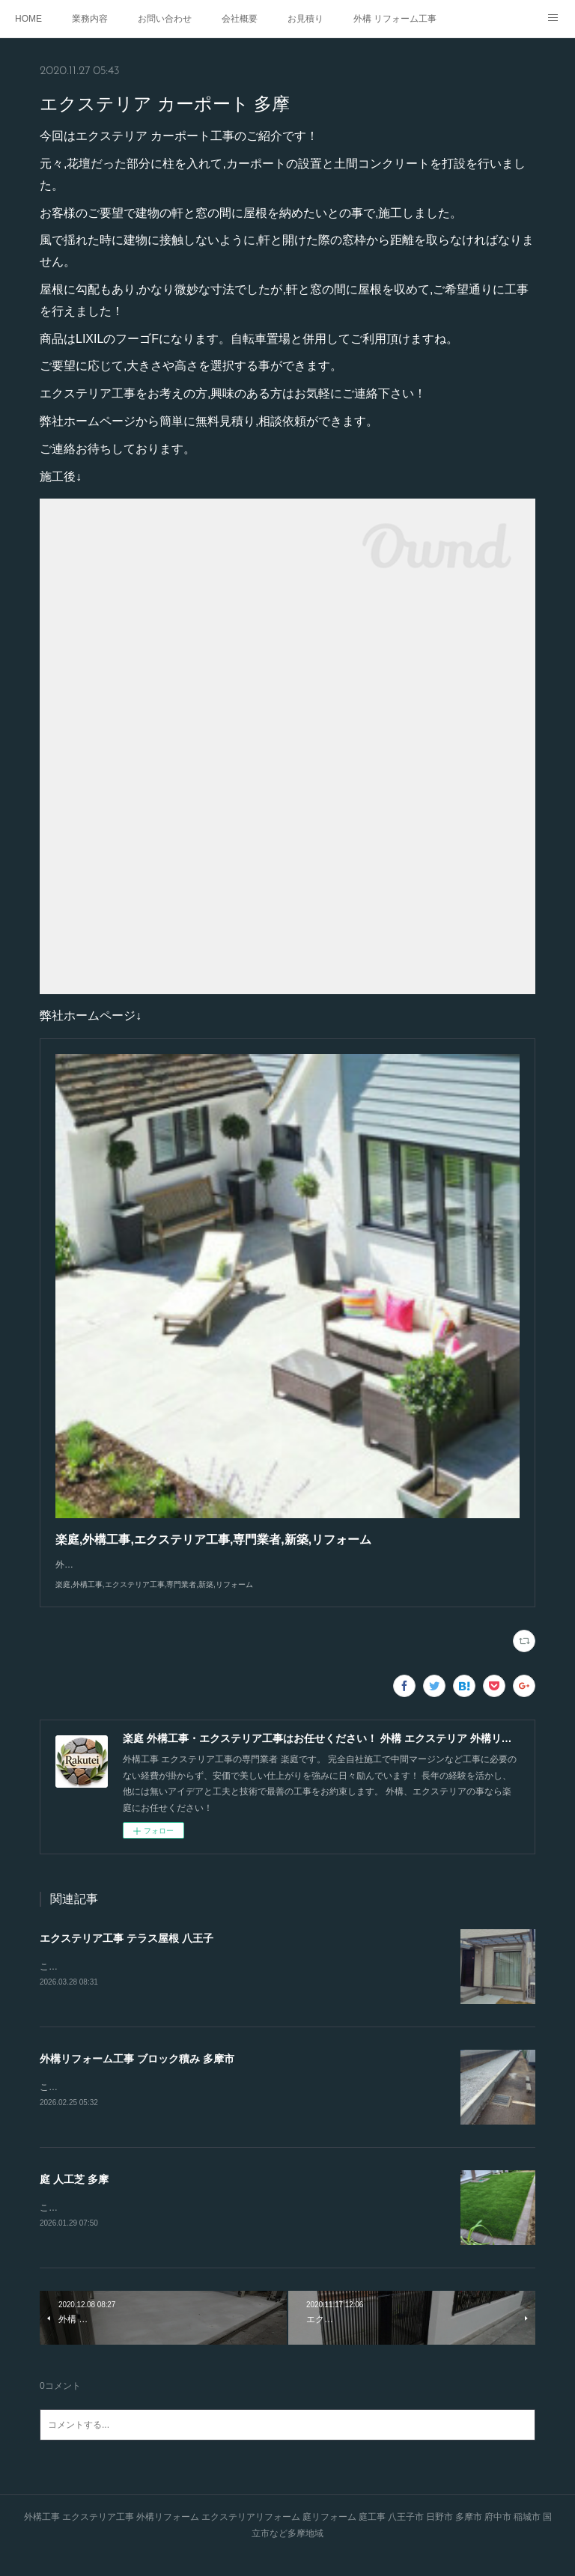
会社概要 (240, 18)
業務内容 (90, 18)
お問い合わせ (165, 18)
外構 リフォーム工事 (394, 18)
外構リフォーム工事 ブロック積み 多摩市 (137, 2074)
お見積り (305, 18)
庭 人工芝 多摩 (74, 2196)
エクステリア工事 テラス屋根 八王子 (126, 1953)
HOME (28, 18)
